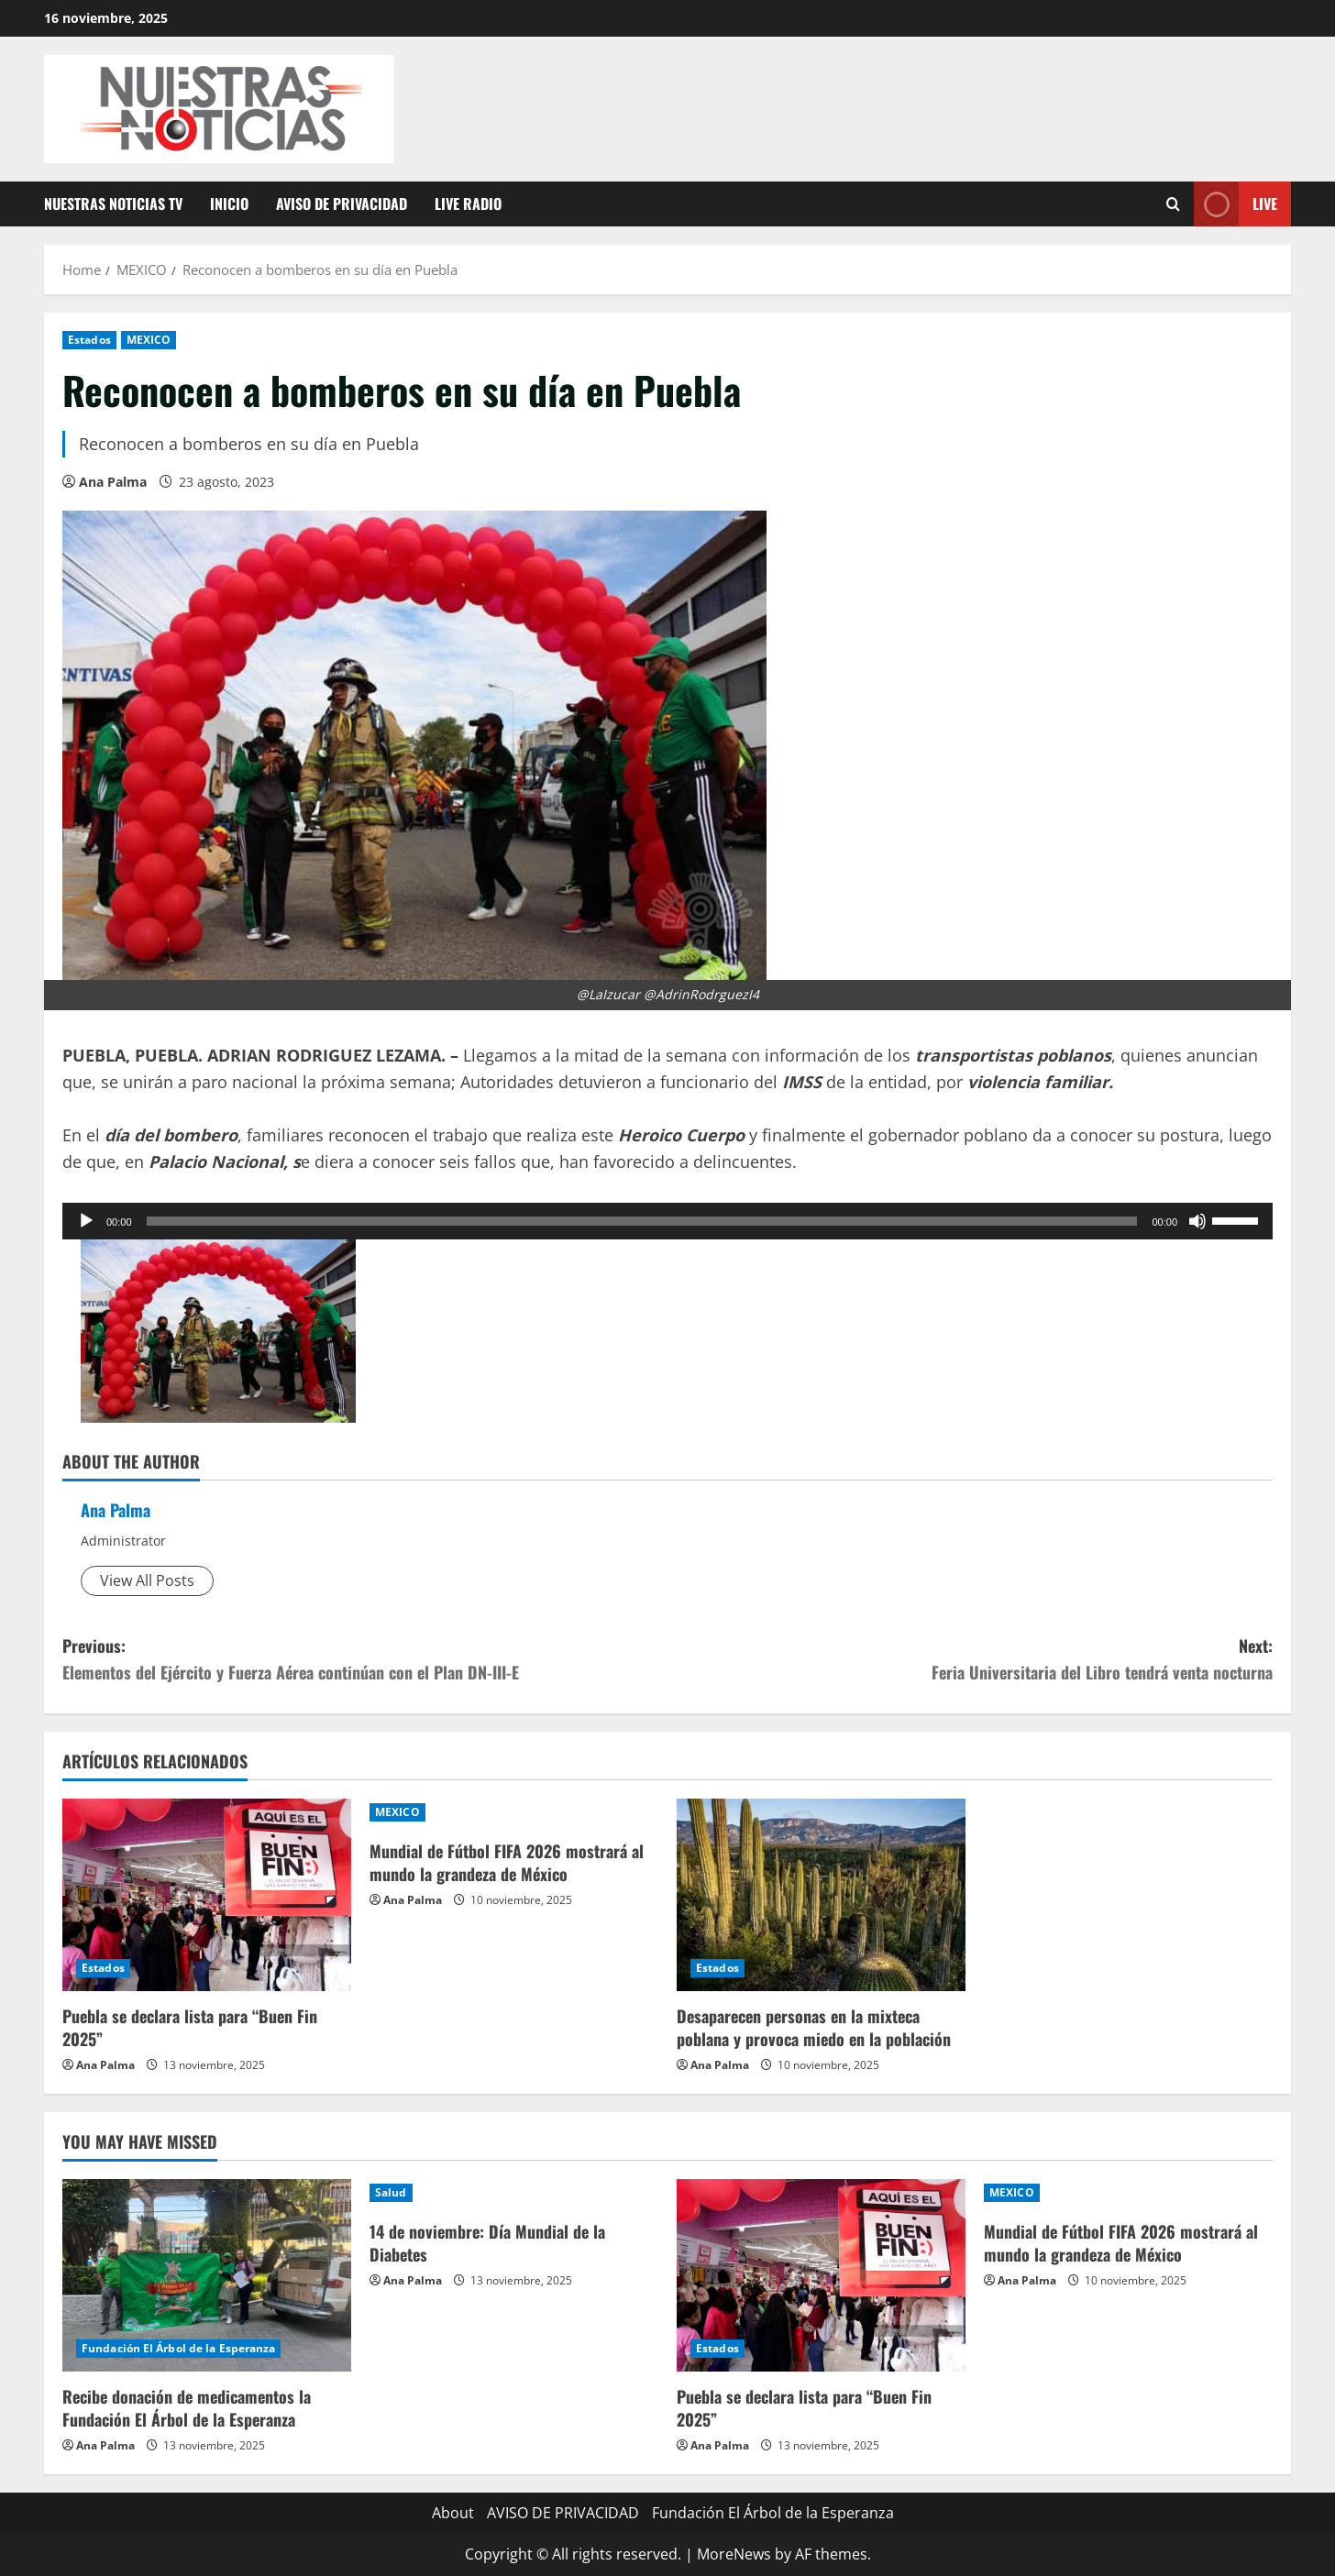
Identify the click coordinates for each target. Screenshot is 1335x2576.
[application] (667, 1221)
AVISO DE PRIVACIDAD (341, 204)
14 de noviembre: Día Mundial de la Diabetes (487, 2242)
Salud (391, 2192)
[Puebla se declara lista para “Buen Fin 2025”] (206, 1895)
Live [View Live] (1235, 204)
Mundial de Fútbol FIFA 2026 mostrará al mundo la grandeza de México (507, 1862)
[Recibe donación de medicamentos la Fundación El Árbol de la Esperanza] (206, 2275)
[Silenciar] (1197, 1221)
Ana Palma (113, 481)
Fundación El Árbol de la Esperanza (178, 2348)
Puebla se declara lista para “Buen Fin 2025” (189, 2027)
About (453, 2513)
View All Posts (147, 1580)
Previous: (365, 1660)
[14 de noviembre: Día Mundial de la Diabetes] (514, 2193)
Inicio (229, 204)
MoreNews (734, 2554)
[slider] (642, 1221)
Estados (89, 339)
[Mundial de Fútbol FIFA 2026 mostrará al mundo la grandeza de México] (514, 1812)
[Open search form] (1173, 204)
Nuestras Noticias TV (113, 204)
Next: (970, 1660)
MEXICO (149, 339)
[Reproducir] (86, 1221)
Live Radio (468, 204)
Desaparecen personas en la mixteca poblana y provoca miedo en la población (814, 2027)
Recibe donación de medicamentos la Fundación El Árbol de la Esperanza (186, 2407)
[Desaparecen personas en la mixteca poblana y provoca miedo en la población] (821, 1895)
